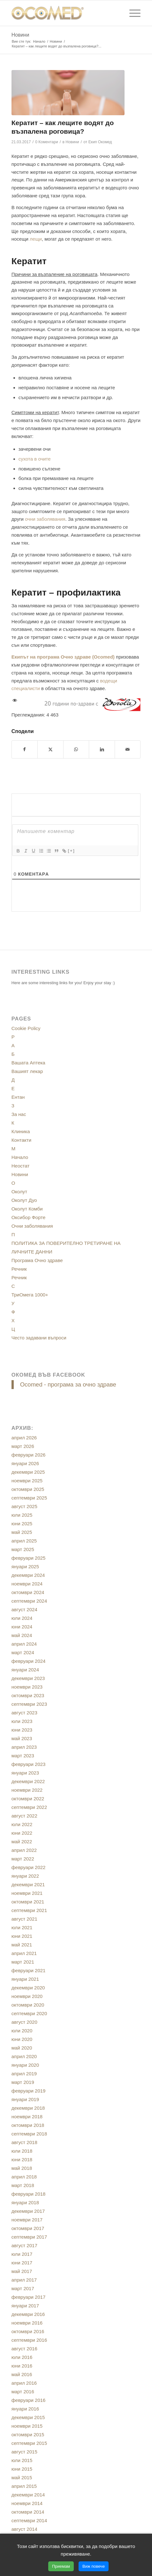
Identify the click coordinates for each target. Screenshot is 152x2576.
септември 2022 (29, 1807)
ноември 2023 (27, 1687)
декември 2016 (28, 2314)
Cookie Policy (26, 1028)
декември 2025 (28, 1472)
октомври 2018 (27, 2125)
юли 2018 (22, 2151)
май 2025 (21, 1532)
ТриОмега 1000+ (29, 1294)
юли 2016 (22, 2357)
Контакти (21, 1140)
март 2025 (22, 1549)
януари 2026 (25, 1463)
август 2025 (24, 1506)
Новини (20, 35)
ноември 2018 (27, 2116)
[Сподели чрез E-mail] (128, 749)
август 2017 (24, 2245)
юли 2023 (22, 1721)
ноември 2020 (27, 1996)
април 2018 (24, 2176)
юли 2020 (22, 2030)
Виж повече (93, 2566)
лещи (36, 239)
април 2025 (24, 1540)
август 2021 (24, 1919)
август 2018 (24, 2142)
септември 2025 (29, 1497)
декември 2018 (28, 2108)
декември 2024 (28, 1575)
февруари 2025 (28, 1558)
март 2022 (22, 1858)
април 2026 (24, 1437)
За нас (18, 1114)
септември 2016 (29, 2340)
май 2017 (21, 2271)
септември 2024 (29, 1601)
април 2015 (24, 2486)
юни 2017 (21, 2262)
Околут (19, 1191)
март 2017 (22, 2288)
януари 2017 (25, 2305)
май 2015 (21, 2477)
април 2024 (24, 1644)
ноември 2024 (27, 1583)
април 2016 (24, 2383)
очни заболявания (45, 519)
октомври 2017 (27, 2228)
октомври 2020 (27, 2005)
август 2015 (24, 2451)
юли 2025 (22, 1515)
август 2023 (24, 1712)
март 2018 (22, 2185)
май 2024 (21, 1635)
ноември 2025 (27, 1480)
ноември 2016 (27, 2322)
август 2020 (24, 2022)
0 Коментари (46, 142)
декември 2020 (28, 1987)
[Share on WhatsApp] (76, 749)
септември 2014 (29, 2520)
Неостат (20, 1165)
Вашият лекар (27, 1071)
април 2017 (24, 2280)
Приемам (61, 2566)
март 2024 (22, 1652)
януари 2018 (25, 2202)
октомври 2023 (27, 1695)
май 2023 (21, 1738)
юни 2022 (21, 1833)
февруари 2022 (28, 1867)
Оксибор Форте (28, 1217)
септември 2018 (29, 2133)
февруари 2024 (28, 1661)
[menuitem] (132, 13)
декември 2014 (28, 2494)
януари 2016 (25, 2408)
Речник (19, 1269)
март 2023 (22, 1755)
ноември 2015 (27, 2426)
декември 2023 (28, 1678)
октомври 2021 (27, 1901)
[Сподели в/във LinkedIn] (102, 749)
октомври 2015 (27, 2434)
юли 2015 (22, 2460)
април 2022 (24, 1850)
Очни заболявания (32, 1226)
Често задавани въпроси (38, 1337)
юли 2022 (22, 1824)
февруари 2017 (28, 2297)
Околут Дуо (24, 1200)
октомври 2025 (27, 1489)
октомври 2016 (27, 2331)
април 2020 (24, 2056)
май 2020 (21, 2047)
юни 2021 (21, 1936)
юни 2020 (21, 2039)
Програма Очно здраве (37, 1260)
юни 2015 (21, 2469)
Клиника (20, 1131)
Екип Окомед (100, 142)
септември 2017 (29, 2237)
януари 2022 (25, 1876)
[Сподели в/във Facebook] (25, 749)
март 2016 (22, 2391)
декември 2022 (28, 1781)
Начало (19, 1157)
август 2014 (24, 2529)
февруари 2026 (28, 1454)
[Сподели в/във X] (50, 749)
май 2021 (21, 1944)
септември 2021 (29, 1910)
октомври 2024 (27, 1592)
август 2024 (24, 1609)
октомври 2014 (27, 2512)
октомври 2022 (27, 1798)
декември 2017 (28, 2211)
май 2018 (21, 2168)
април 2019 (24, 2073)
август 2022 (24, 1815)
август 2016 (24, 2348)
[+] (71, 850)
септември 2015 (29, 2443)
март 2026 (22, 1446)
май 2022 (21, 1841)
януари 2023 (25, 1772)
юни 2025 (21, 1523)
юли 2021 (22, 1927)
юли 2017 (22, 2254)
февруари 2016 (28, 2400)
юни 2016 (21, 2365)
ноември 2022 (27, 1790)
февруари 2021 (28, 1970)
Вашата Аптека (28, 1062)
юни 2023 (21, 1730)
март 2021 (22, 1962)
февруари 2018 (28, 2194)
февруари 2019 (28, 2090)
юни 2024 (21, 1626)
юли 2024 (22, 1618)
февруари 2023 (28, 1764)
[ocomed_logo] (63, 13)
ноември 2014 (27, 2503)
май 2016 (21, 2374)
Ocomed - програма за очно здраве (68, 1384)
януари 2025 (25, 1566)
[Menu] (132, 13)
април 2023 (24, 1747)
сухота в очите (35, 459)
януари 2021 (25, 1979)
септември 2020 (29, 2013)
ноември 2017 (27, 2219)
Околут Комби (27, 1208)
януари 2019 (25, 2099)
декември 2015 (28, 2417)
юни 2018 (21, 2159)
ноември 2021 (27, 1893)
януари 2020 (25, 2065)
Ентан (18, 1097)
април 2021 (24, 1953)
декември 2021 (28, 1884)
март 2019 (22, 2082)
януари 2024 (25, 1669)
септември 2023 (29, 1704)
